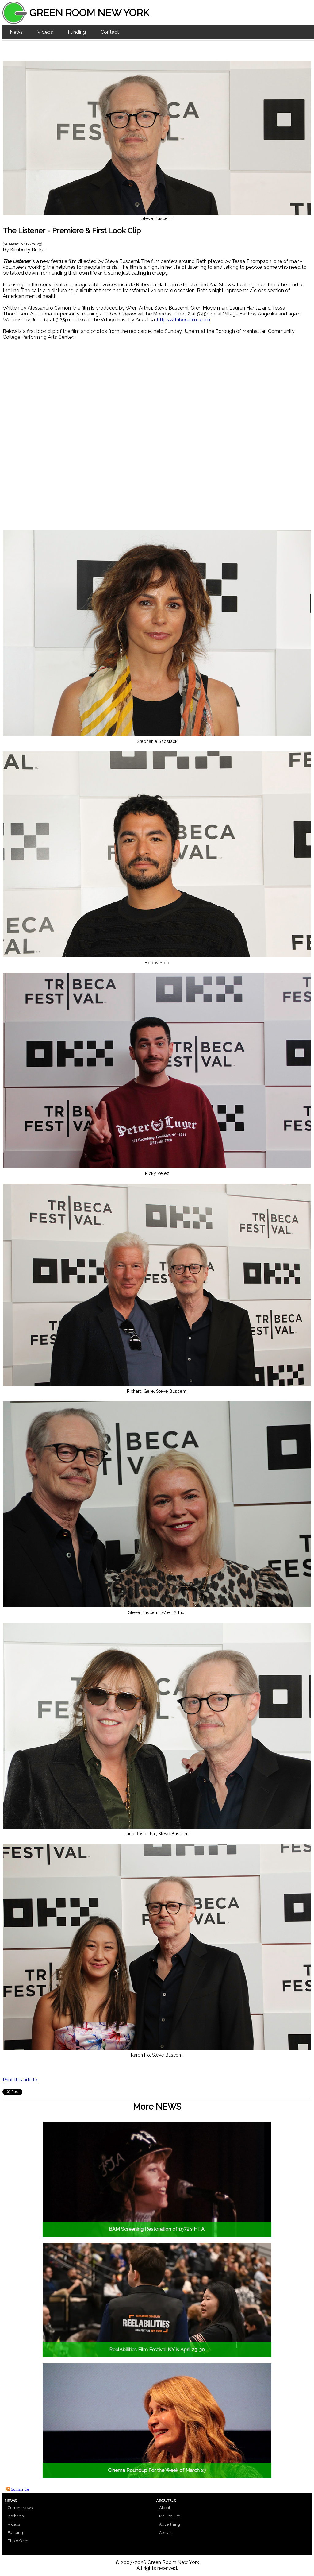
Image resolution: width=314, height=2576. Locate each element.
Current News (20, 2507)
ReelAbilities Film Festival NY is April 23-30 (157, 2350)
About (164, 2507)
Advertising (169, 2524)
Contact (110, 32)
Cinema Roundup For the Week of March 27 (157, 2470)
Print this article (20, 2080)
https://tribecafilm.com (183, 319)
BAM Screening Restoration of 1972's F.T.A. (157, 2229)
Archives (16, 2516)
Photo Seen (18, 2541)
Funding (77, 32)
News (16, 32)
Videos (45, 32)
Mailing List (169, 2516)
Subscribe (20, 2489)
